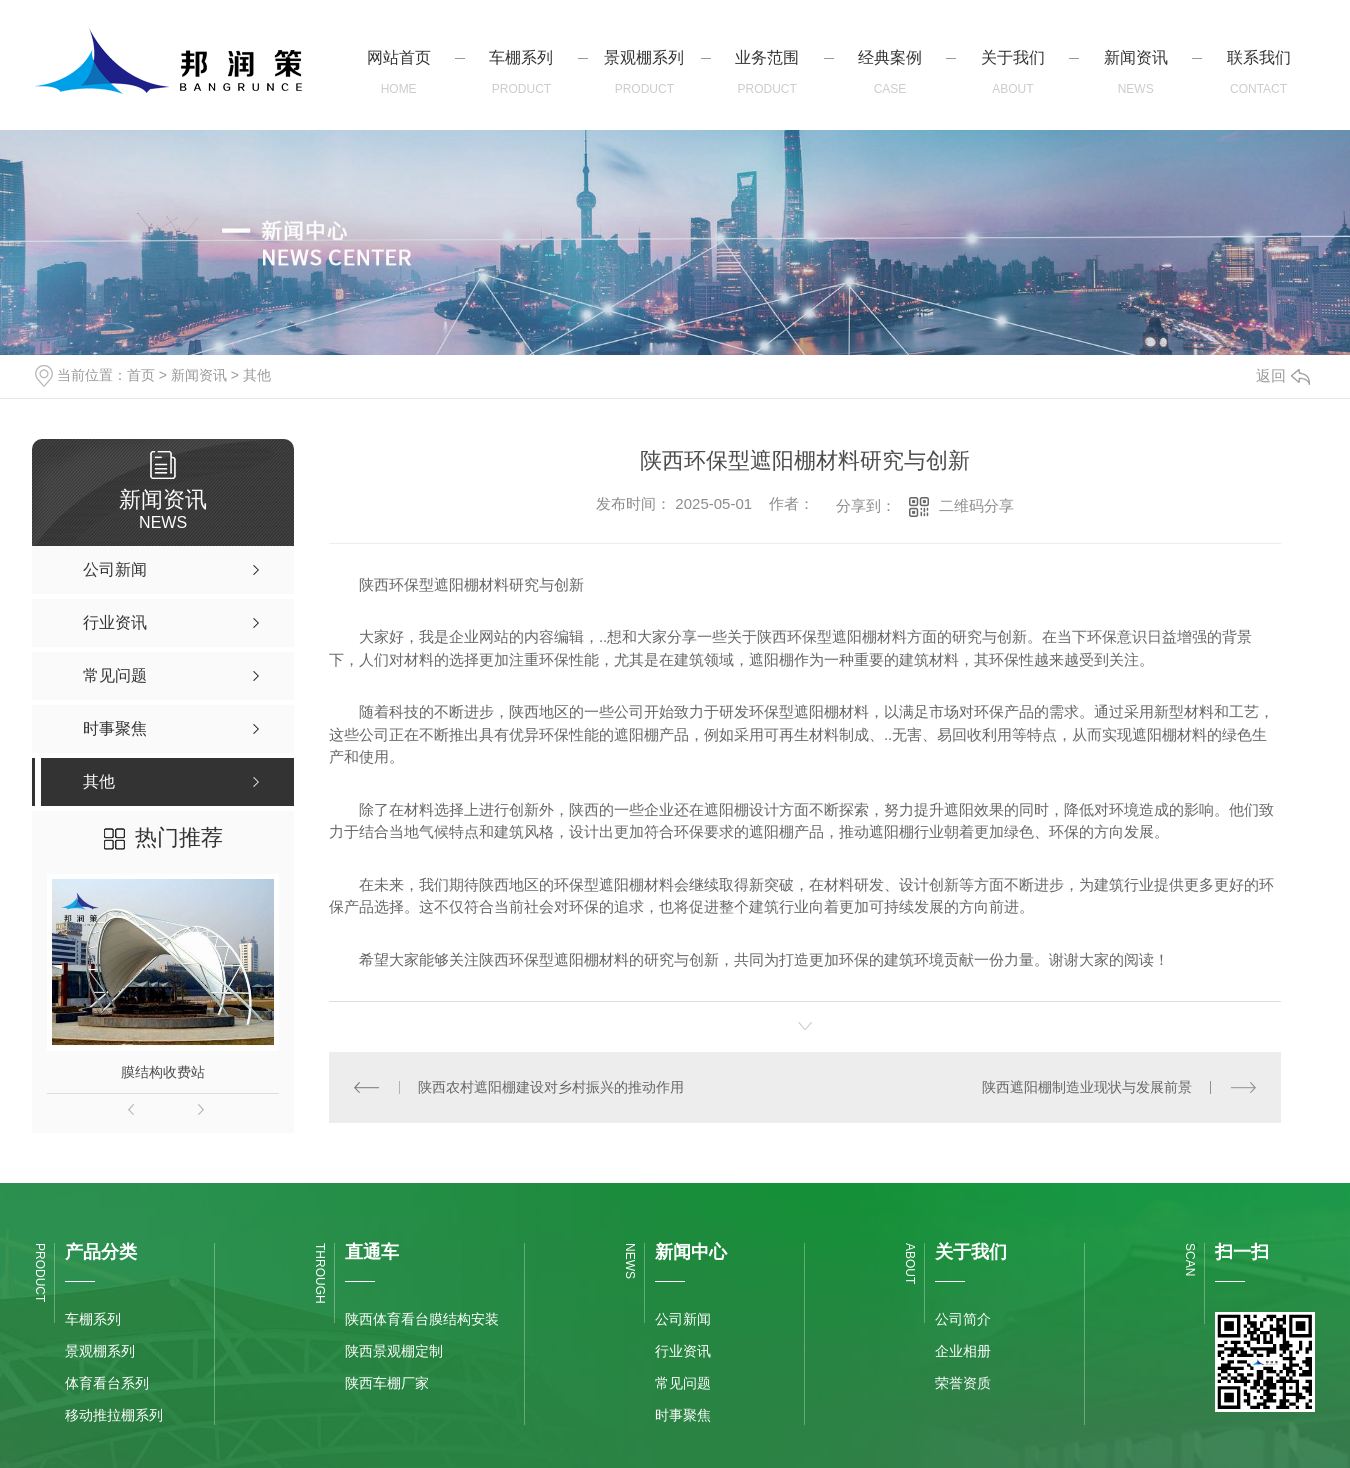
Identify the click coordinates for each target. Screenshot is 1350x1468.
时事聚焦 (683, 1415)
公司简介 (963, 1319)
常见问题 (683, 1383)
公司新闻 (683, 1319)
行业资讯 (683, 1351)
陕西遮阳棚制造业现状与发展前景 (1087, 1087)
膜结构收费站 (163, 1072)
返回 (1283, 375)
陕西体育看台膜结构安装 (422, 1319)
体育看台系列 (107, 1383)
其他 (257, 375)
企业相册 (963, 1351)
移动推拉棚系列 (114, 1415)
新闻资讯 (199, 375)
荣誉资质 (963, 1383)
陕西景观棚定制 (394, 1351)
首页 (141, 375)
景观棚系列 (100, 1351)
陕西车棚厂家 (387, 1383)
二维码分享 (976, 505)
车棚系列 (93, 1319)
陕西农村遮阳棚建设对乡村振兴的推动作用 (551, 1087)
